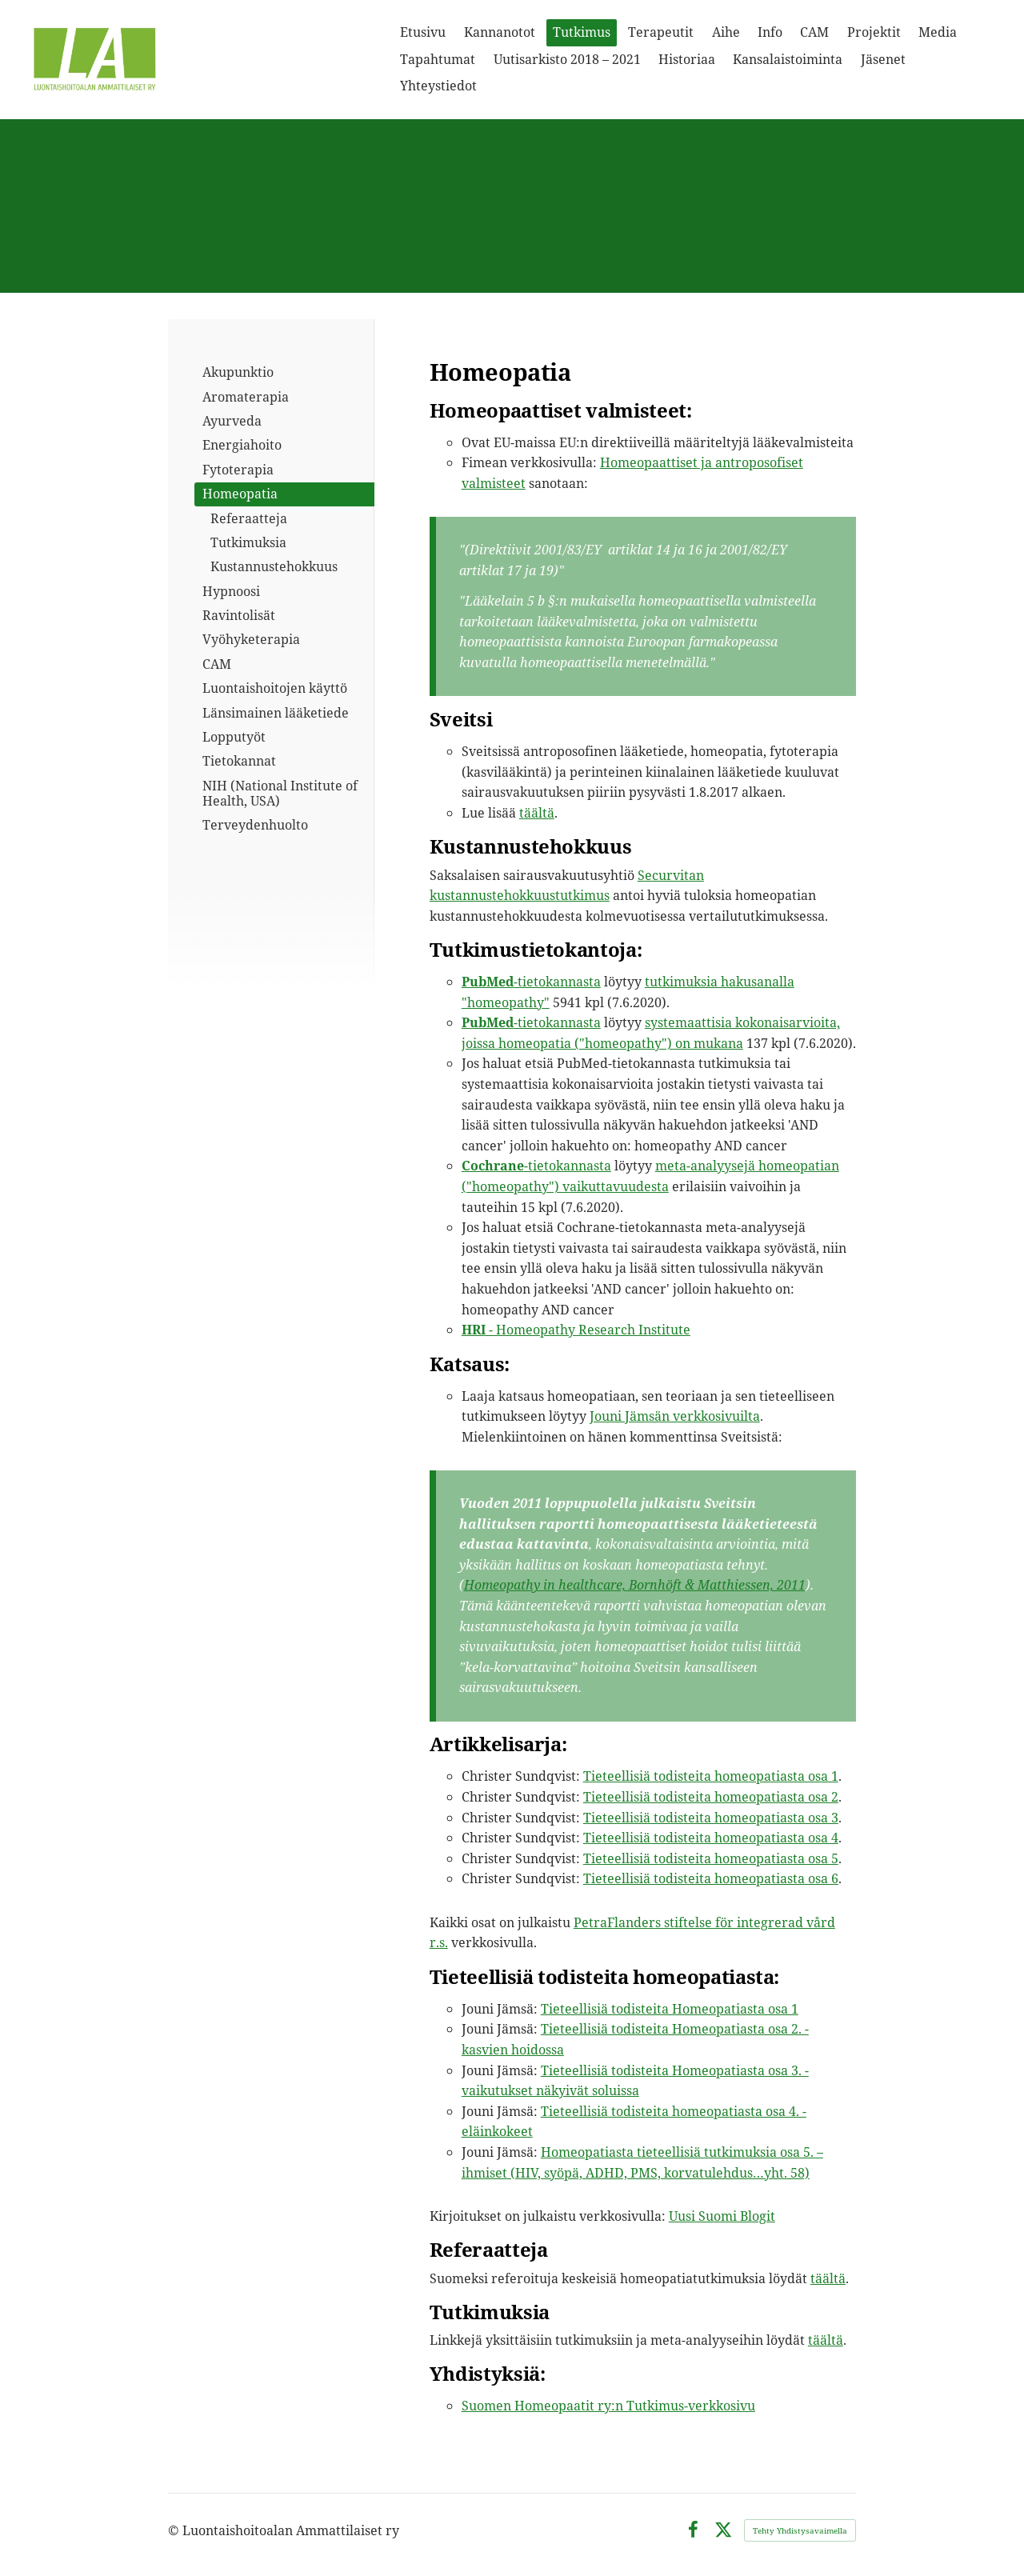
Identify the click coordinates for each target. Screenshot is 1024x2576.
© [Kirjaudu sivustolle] (175, 2530)
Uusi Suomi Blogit (722, 2216)
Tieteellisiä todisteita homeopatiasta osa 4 (710, 1837)
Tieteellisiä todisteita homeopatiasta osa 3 (710, 1817)
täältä (536, 813)
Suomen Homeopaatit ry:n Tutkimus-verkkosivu (608, 2405)
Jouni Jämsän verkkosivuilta (675, 1416)
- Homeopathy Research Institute (576, 1329)
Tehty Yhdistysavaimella (800, 2530)
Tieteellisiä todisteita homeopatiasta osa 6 (710, 1878)
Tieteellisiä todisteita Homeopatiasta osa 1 (669, 2009)
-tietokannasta (531, 981)
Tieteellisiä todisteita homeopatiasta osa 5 (710, 1858)
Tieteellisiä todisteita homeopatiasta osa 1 (710, 1776)
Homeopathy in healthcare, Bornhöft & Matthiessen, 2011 (635, 1585)
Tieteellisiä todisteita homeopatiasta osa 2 (710, 1797)
